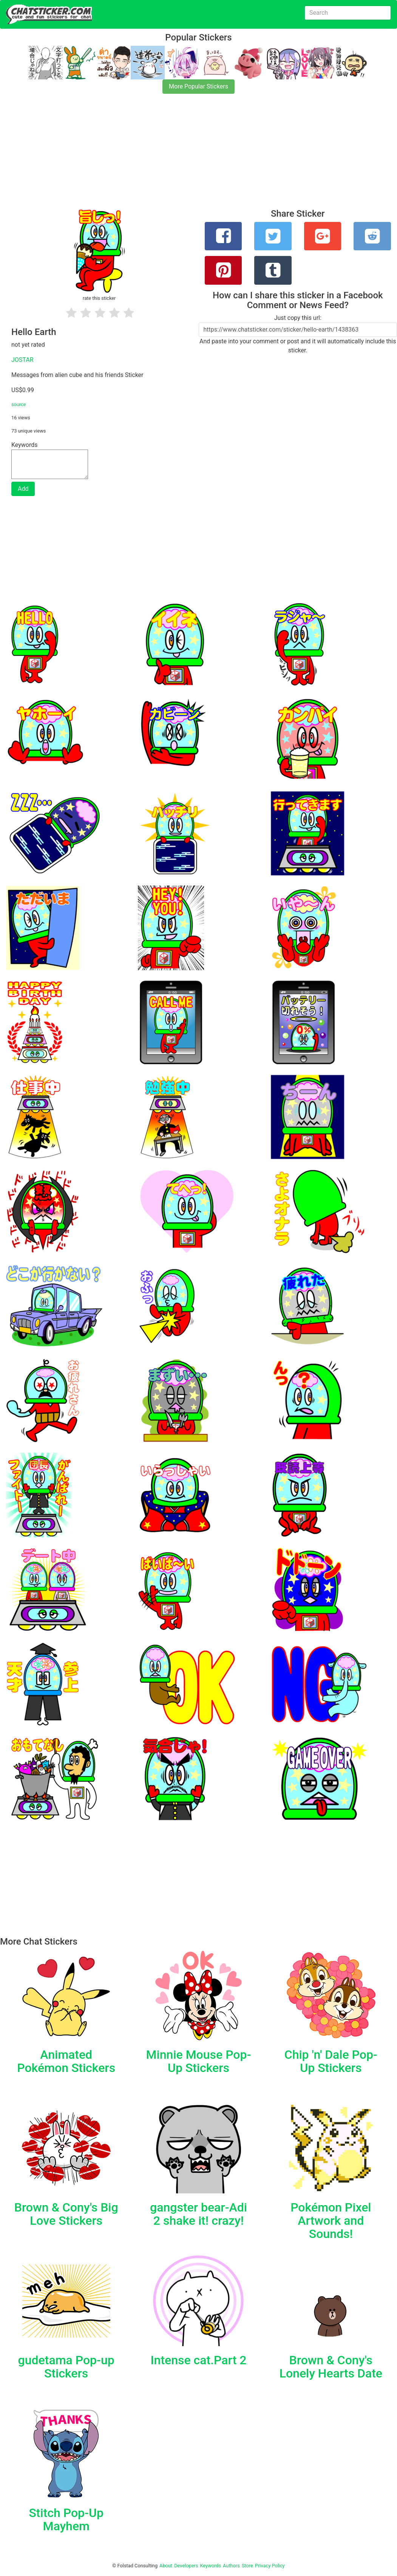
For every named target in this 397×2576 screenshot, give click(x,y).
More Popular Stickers (198, 86)
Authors (231, 2565)
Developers (186, 2565)
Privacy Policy (270, 2565)
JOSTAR (22, 359)
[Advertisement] (198, 156)
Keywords (210, 2565)
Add (23, 488)
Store (247, 2565)
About (165, 2565)
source (18, 404)
